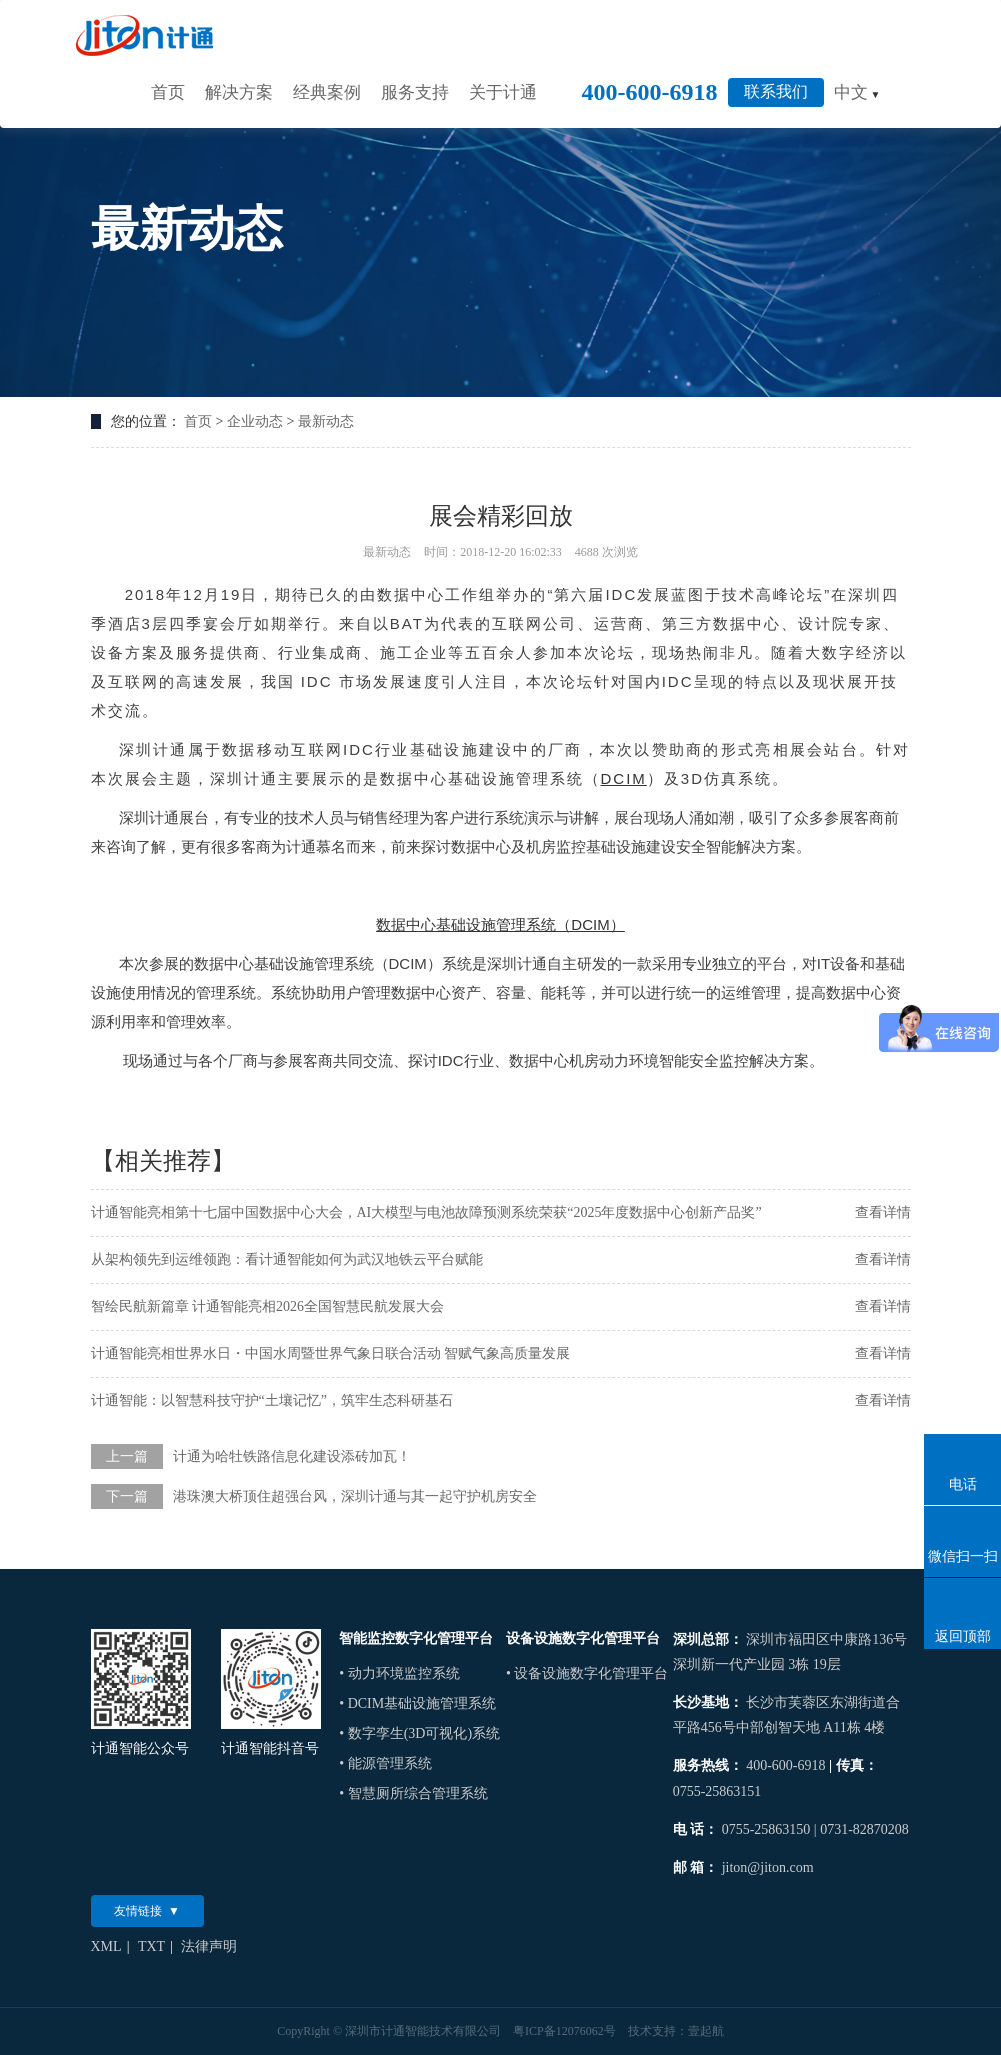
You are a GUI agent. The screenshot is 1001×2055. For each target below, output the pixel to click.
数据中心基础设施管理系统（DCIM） (500, 924)
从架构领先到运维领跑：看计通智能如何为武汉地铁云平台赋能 (287, 1259)
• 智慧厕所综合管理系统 (413, 1793)
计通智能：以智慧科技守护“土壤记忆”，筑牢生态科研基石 (272, 1400)
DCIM (624, 778)
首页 (168, 92)
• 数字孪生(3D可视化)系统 (419, 1733)
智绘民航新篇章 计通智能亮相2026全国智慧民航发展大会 (268, 1306)
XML (106, 1946)
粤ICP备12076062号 (564, 2031)
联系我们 (776, 91)
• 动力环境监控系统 (399, 1673)
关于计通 (503, 92)
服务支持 (415, 92)
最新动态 (326, 421)
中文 (857, 92)
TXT (151, 1946)
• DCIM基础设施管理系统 (417, 1703)
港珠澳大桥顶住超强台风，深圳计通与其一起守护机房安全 (355, 1496)
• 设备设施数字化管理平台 (587, 1673)
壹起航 (706, 2031)
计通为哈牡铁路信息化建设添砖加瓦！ (292, 1456)
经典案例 (327, 92)
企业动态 (255, 421)
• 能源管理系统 (385, 1763)
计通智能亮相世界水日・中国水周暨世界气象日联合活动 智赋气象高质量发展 (331, 1353)
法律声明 (209, 1946)
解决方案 (239, 92)
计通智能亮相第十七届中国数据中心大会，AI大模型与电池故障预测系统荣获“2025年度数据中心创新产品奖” (426, 1212)
